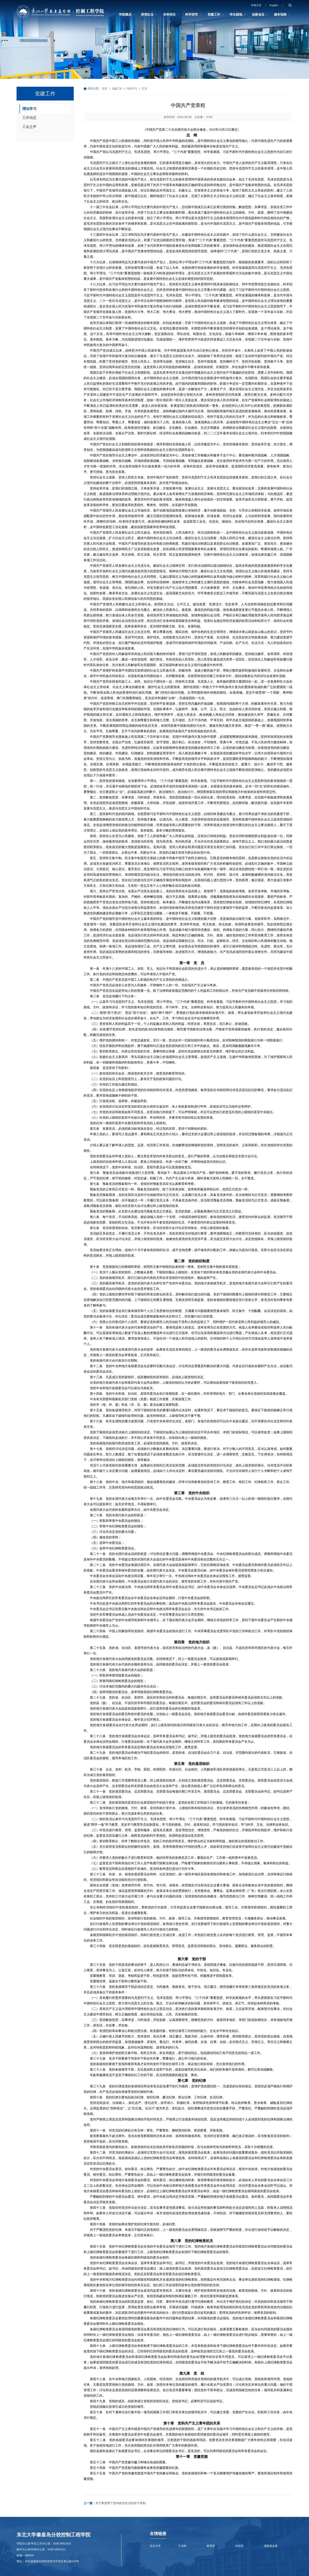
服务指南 (280, 14)
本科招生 (169, 14)
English (274, 5)
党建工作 (214, 14)
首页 (104, 88)
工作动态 (29, 118)
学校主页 (256, 5)
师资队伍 (147, 14)
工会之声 (29, 127)
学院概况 (125, 14)
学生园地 (236, 14)
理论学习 (29, 109)
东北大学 (155, 2545)
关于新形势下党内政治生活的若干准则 (115, 2503)
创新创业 (258, 14)
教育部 (211, 2545)
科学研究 (191, 14)
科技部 (239, 2545)
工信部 (182, 2545)
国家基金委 (271, 2545)
